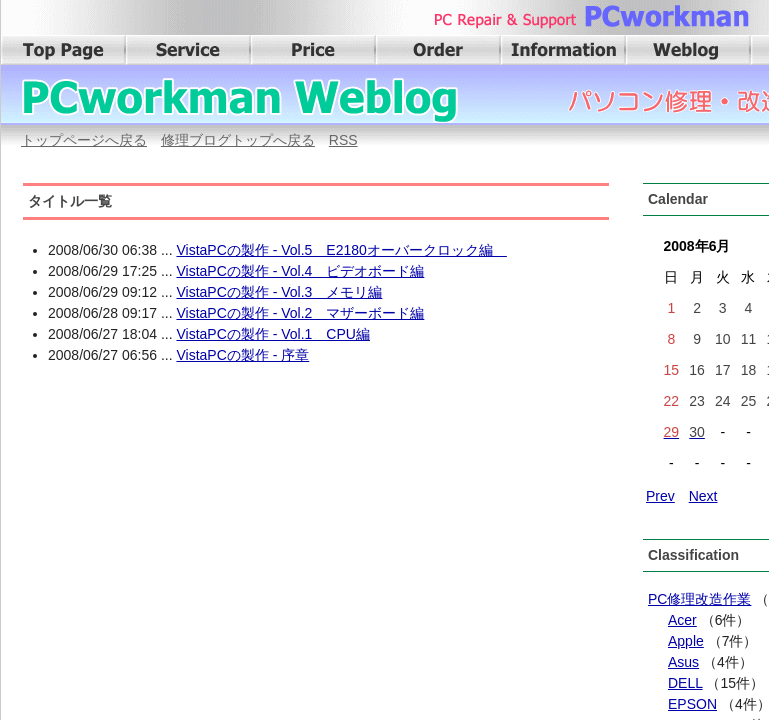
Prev (660, 496)
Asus (683, 662)
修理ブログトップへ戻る (238, 140)
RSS (343, 140)
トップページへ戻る (84, 140)
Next (703, 496)
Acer (682, 620)
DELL (685, 683)
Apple (686, 641)
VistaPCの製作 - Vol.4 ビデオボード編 (300, 271)
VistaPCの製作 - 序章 (242, 355)
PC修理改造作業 (699, 599)
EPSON (692, 704)
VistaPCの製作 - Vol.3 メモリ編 (279, 292)
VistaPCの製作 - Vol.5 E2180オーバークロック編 (341, 250)
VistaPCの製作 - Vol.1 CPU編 (272, 334)
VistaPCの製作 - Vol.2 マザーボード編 (300, 313)
